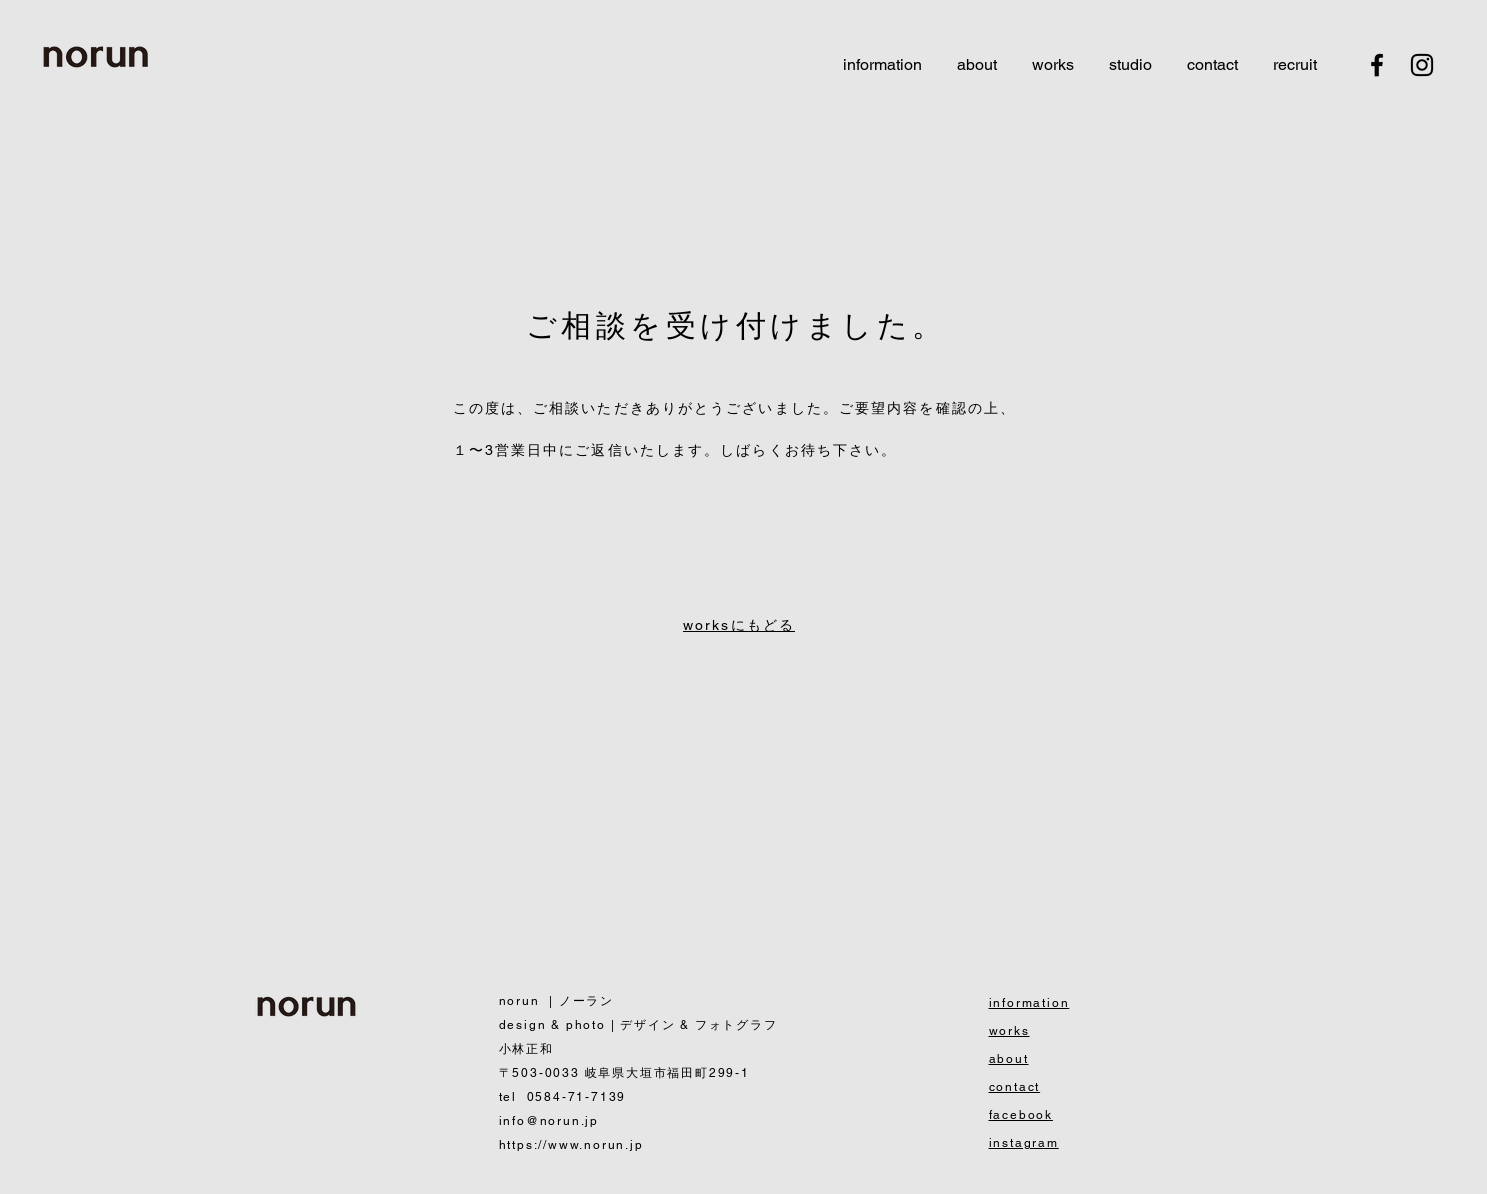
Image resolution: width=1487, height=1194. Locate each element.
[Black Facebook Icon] (1377, 65)
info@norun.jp (549, 1121)
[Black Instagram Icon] (1422, 65)
